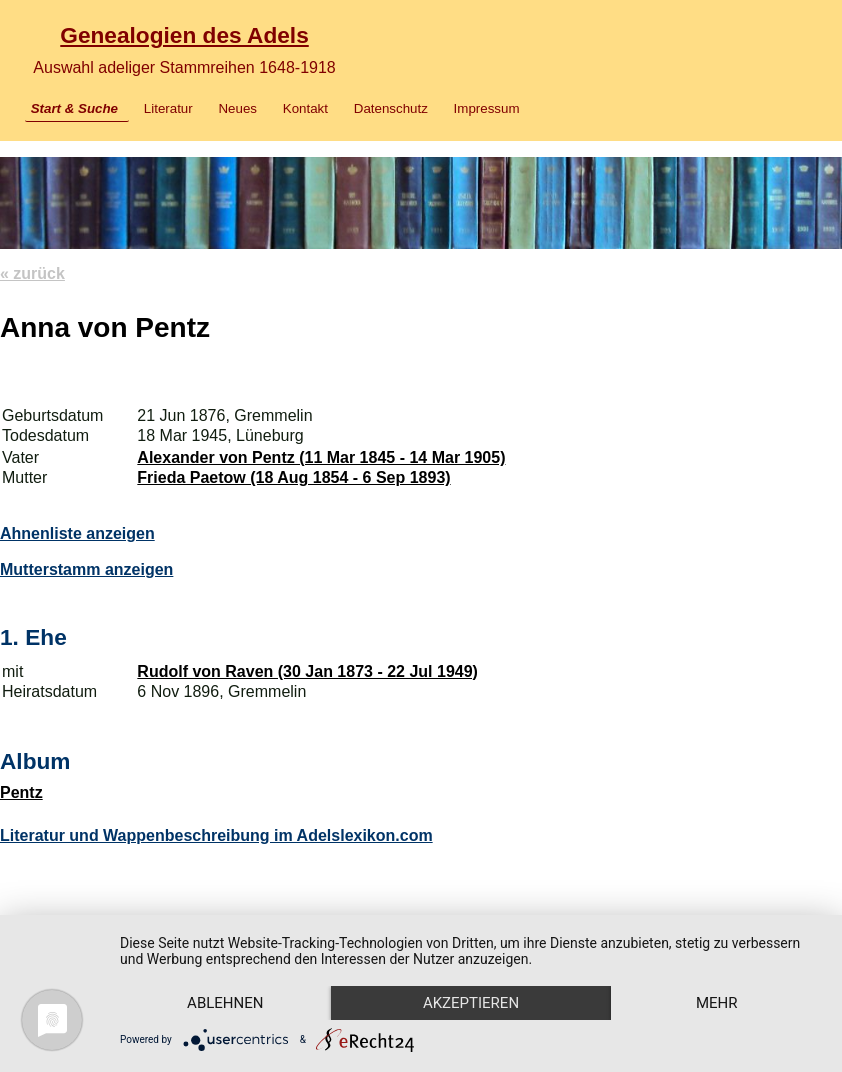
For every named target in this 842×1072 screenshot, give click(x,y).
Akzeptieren (471, 1003)
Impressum (487, 108)
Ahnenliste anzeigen (77, 533)
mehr (717, 1003)
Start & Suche (74, 108)
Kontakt (305, 108)
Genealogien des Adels (184, 35)
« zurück (32, 273)
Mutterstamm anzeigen (86, 569)
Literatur (168, 108)
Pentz (21, 792)
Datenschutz (391, 108)
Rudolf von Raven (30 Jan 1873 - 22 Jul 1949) (307, 671)
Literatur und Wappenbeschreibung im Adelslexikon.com (216, 835)
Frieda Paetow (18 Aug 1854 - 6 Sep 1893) (293, 477)
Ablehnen (225, 1003)
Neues (237, 108)
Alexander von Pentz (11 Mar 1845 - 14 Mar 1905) (321, 457)
